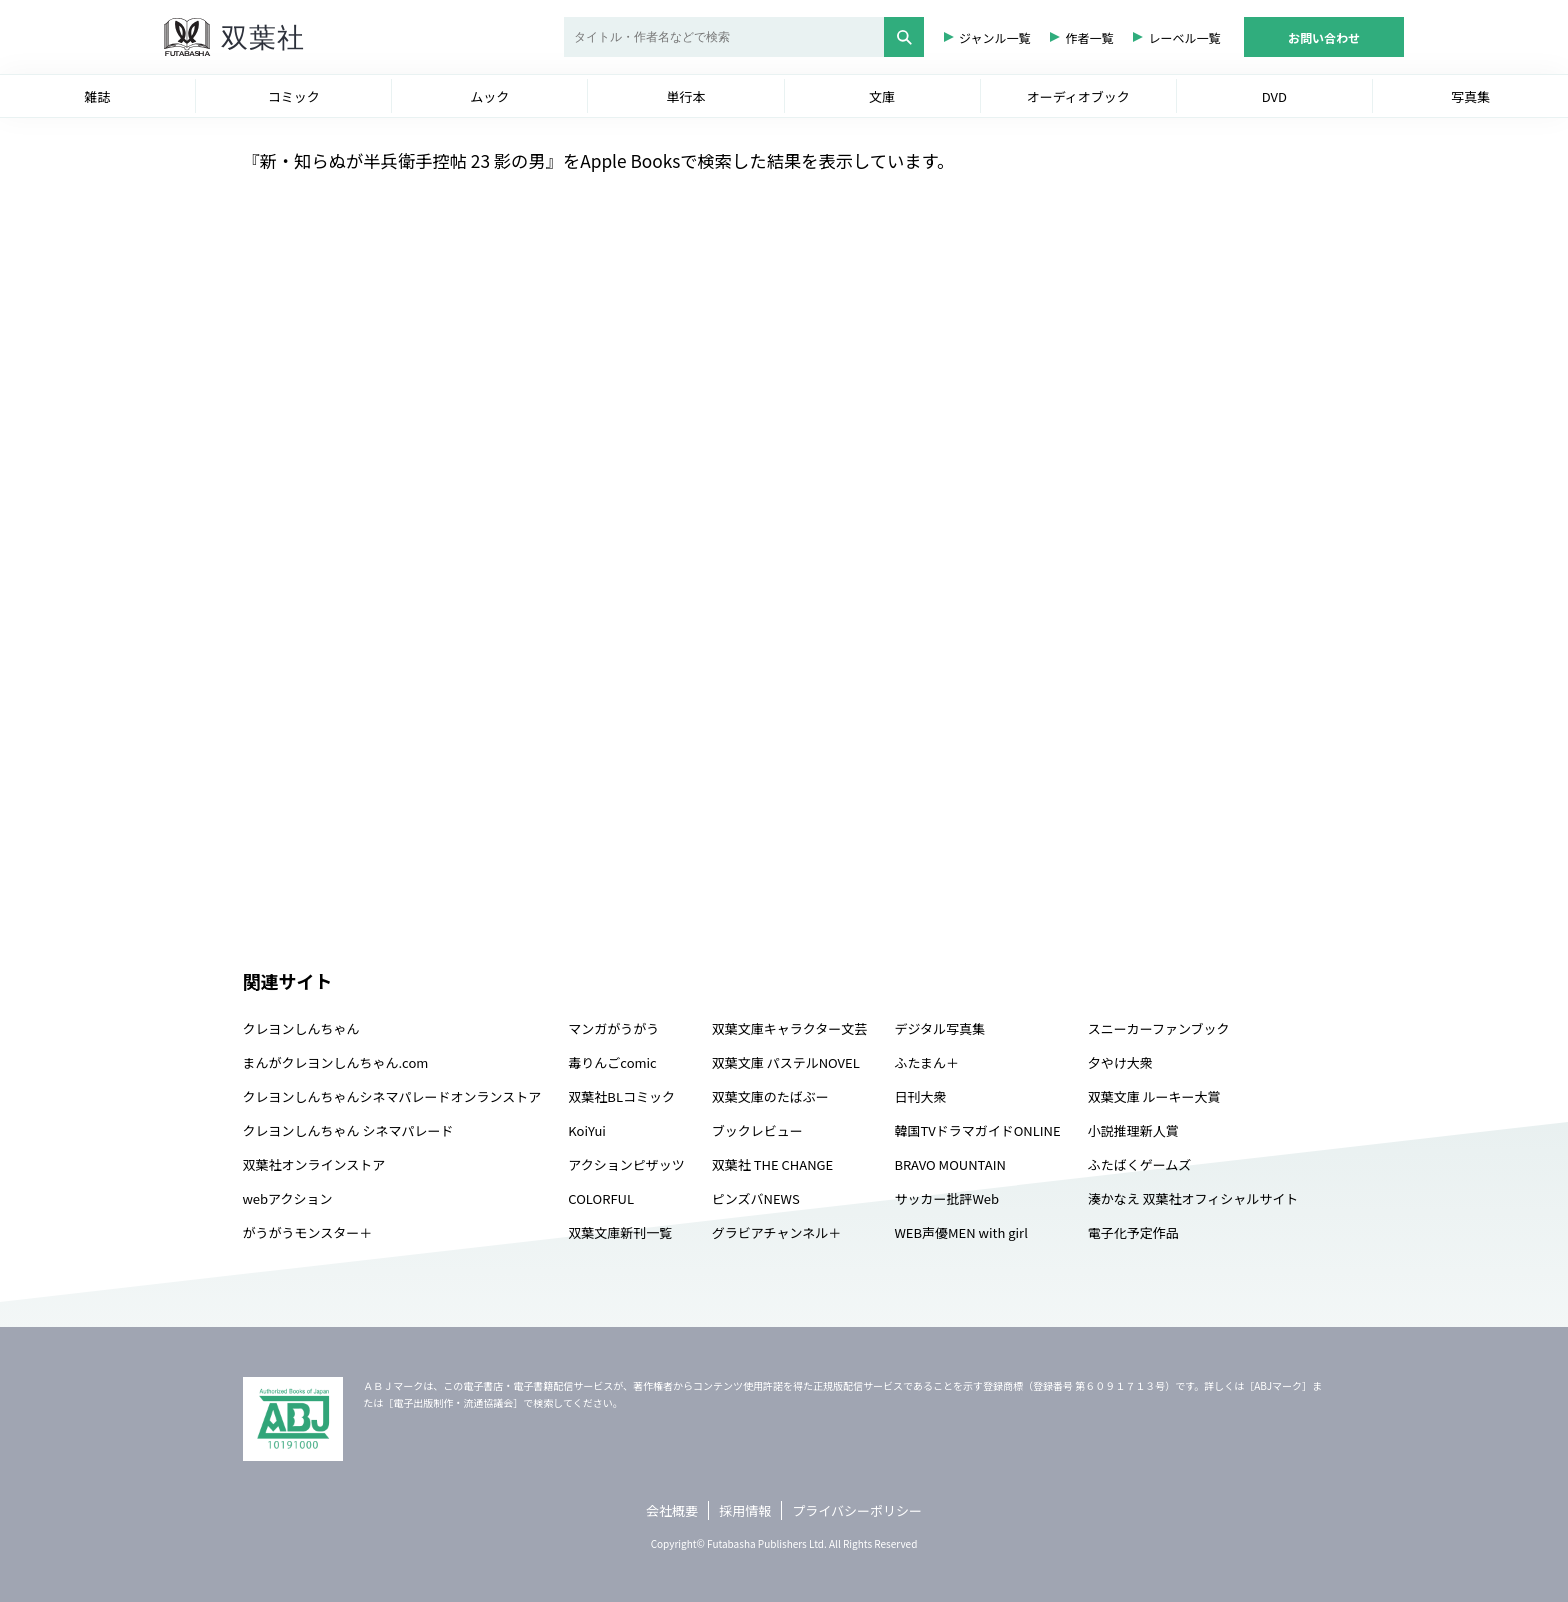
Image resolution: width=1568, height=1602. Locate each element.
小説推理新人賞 (1133, 1130)
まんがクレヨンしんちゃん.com (336, 1062)
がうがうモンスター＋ (308, 1232)
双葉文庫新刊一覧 (620, 1232)
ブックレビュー (757, 1130)
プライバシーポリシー (857, 1510)
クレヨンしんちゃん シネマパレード (348, 1130)
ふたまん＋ (926, 1062)
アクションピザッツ (626, 1164)
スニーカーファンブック (1159, 1028)
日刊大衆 (920, 1096)
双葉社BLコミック (621, 1096)
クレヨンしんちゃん (301, 1028)
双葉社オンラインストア (314, 1164)
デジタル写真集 (939, 1028)
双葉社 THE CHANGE (772, 1164)
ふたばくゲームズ (1140, 1164)
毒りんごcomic (612, 1062)
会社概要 (672, 1510)
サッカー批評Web (946, 1198)
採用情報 (745, 1510)
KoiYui (587, 1130)
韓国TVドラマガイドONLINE (977, 1130)
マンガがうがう (613, 1028)
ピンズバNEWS (756, 1198)
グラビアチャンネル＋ (776, 1232)
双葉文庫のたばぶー (770, 1096)
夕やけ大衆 (1120, 1062)
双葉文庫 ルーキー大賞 (1154, 1096)
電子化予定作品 (1133, 1232)
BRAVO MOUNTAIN (949, 1164)
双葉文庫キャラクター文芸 (789, 1028)
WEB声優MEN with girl (960, 1232)
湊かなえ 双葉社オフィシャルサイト (1193, 1198)
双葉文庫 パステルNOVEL (786, 1062)
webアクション (288, 1198)
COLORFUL (601, 1198)
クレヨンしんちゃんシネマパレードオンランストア (392, 1096)
